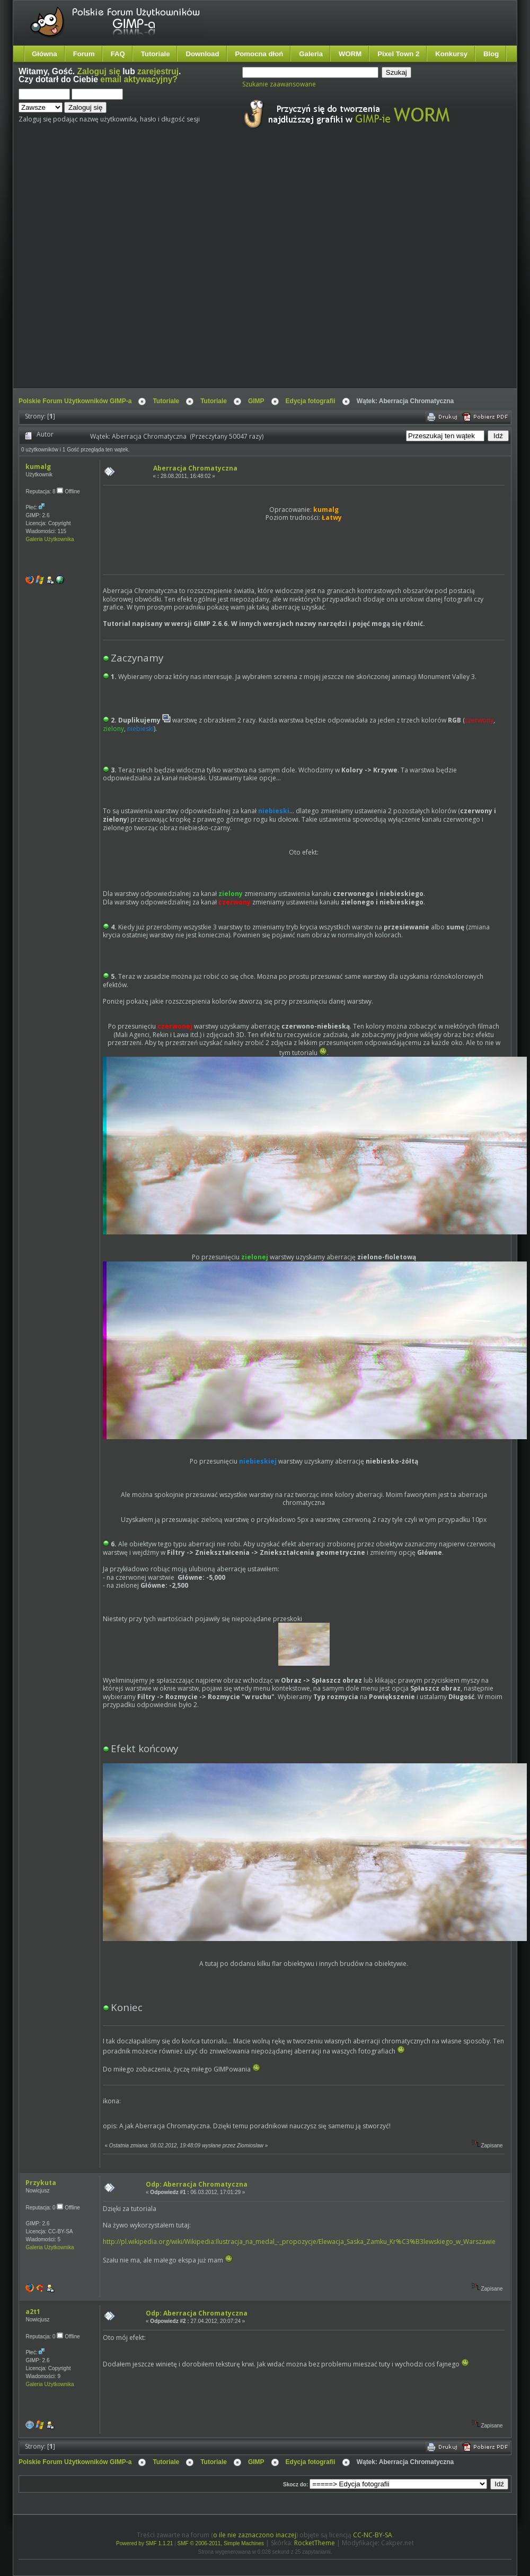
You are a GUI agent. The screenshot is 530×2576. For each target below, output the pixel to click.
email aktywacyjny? (139, 79)
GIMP (256, 401)
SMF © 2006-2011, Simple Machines (221, 2543)
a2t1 (32, 2311)
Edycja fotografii (310, 401)
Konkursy (451, 54)
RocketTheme (314, 2542)
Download (202, 54)
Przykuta (40, 2182)
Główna (44, 54)
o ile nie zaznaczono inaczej (254, 2534)
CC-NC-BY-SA (372, 2534)
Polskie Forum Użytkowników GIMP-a (75, 401)
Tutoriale (155, 54)
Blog (491, 54)
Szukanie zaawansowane (279, 84)
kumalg (38, 466)
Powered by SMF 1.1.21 (144, 2543)
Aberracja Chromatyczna (195, 468)
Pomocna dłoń (259, 54)
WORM (350, 54)
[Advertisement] (115, 268)
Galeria (311, 54)
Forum (84, 54)
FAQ (118, 54)
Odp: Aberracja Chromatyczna (197, 2184)
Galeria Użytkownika (49, 539)
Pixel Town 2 (398, 54)
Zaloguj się (98, 71)
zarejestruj (158, 71)
